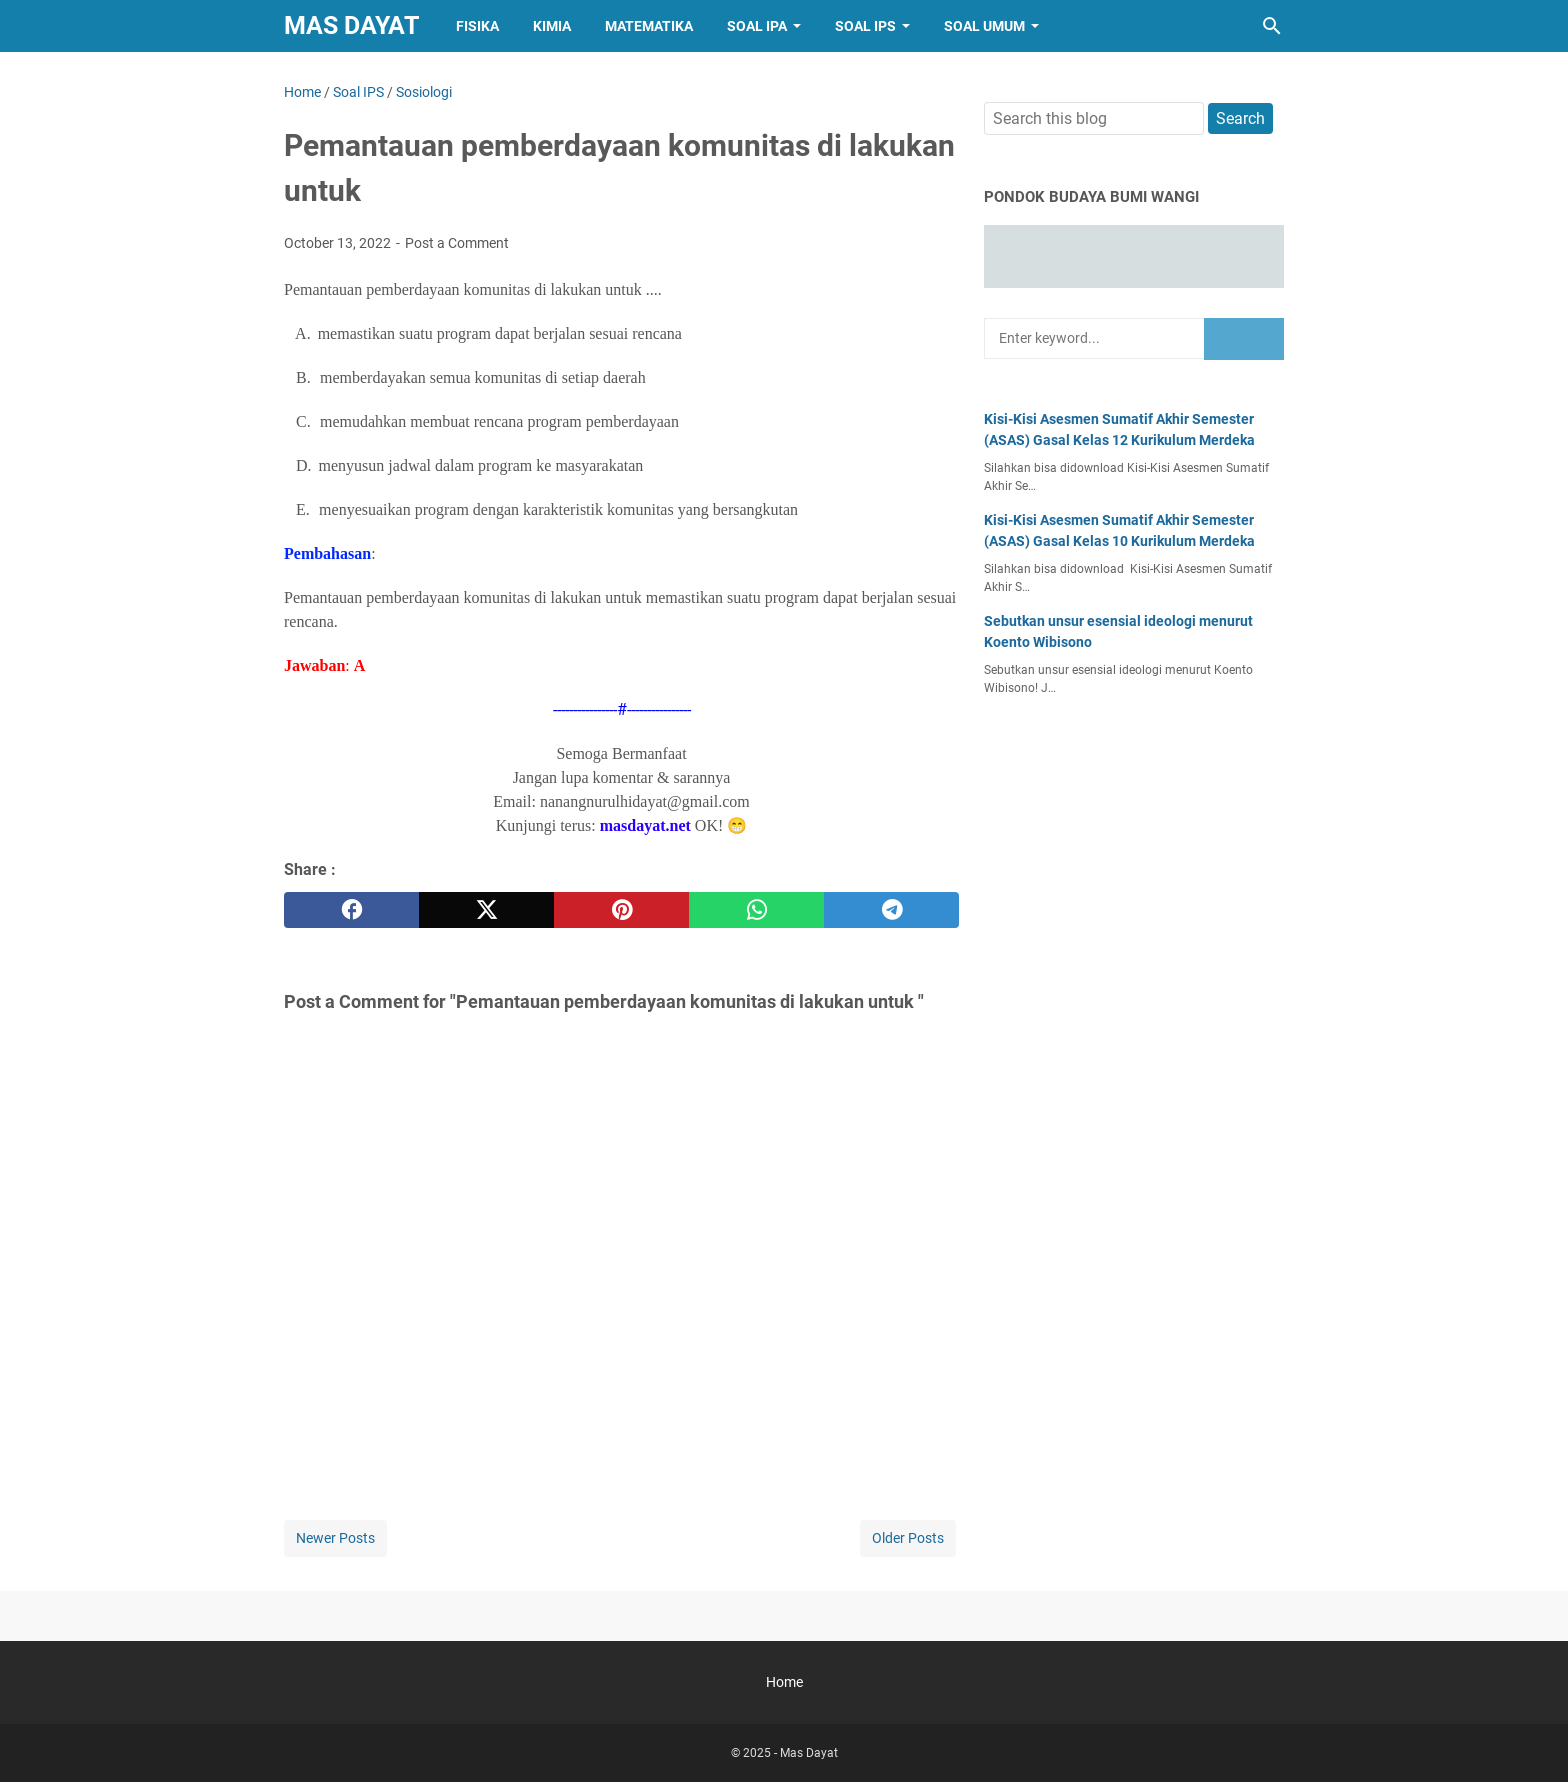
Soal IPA (757, 26)
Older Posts (908, 1538)
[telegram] (891, 910)
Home (784, 1682)
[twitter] (486, 910)
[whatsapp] (756, 910)
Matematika (649, 26)
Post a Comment (457, 243)
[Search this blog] (1272, 26)
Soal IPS (865, 26)
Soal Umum (984, 26)
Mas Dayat (351, 25)
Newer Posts (335, 1538)
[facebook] (351, 910)
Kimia (552, 26)
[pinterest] (621, 910)
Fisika (477, 26)
